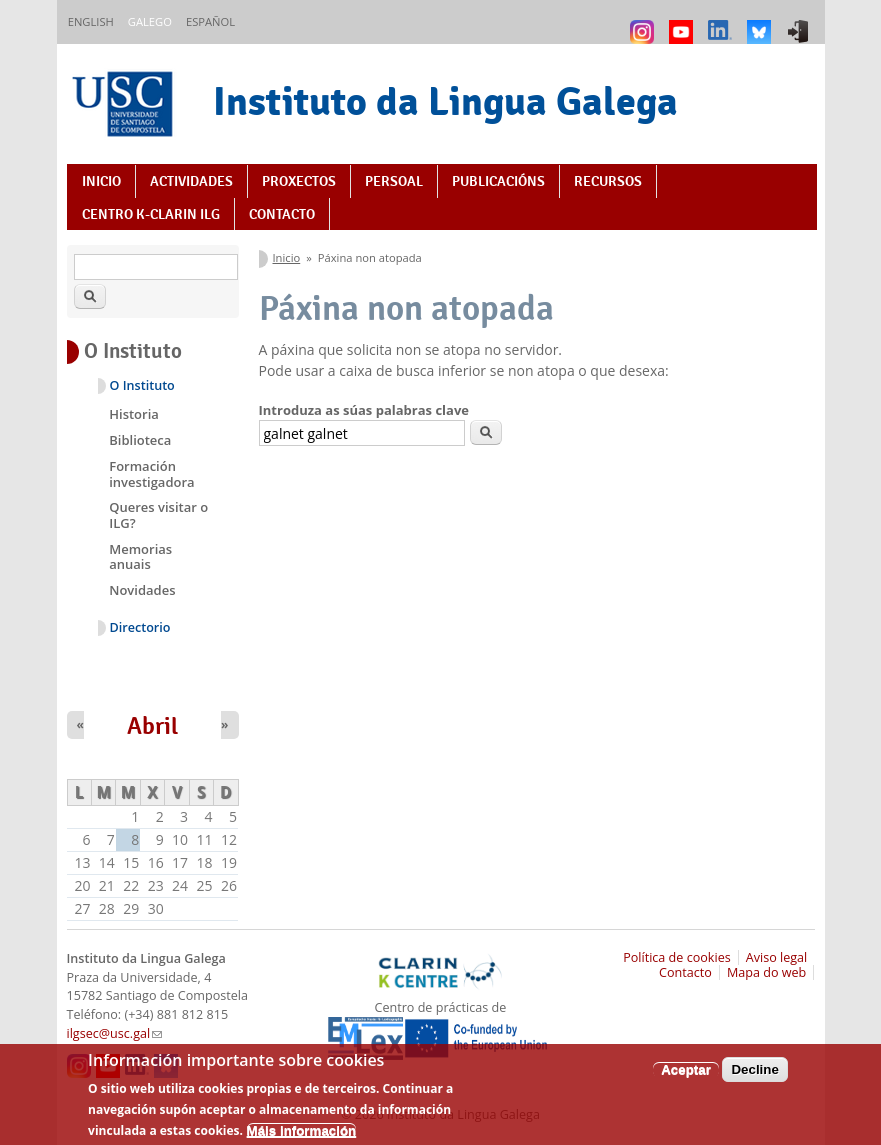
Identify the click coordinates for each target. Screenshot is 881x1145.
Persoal (394, 181)
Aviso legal (777, 957)
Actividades (191, 181)
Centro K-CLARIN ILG (151, 214)
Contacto (282, 214)
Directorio (140, 627)
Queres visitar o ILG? (158, 515)
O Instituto (142, 385)
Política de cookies (677, 957)
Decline (754, 1079)
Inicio (101, 181)
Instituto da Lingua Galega (445, 101)
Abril (152, 726)
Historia (134, 414)
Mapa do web (766, 972)
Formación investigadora (151, 474)
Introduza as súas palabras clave (364, 410)
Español (210, 21)
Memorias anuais (140, 557)
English (91, 21)
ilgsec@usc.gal (115, 1033)
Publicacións (498, 181)
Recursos (608, 181)
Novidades (142, 590)
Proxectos (299, 181)
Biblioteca (140, 440)
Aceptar (686, 1079)
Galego (150, 21)
